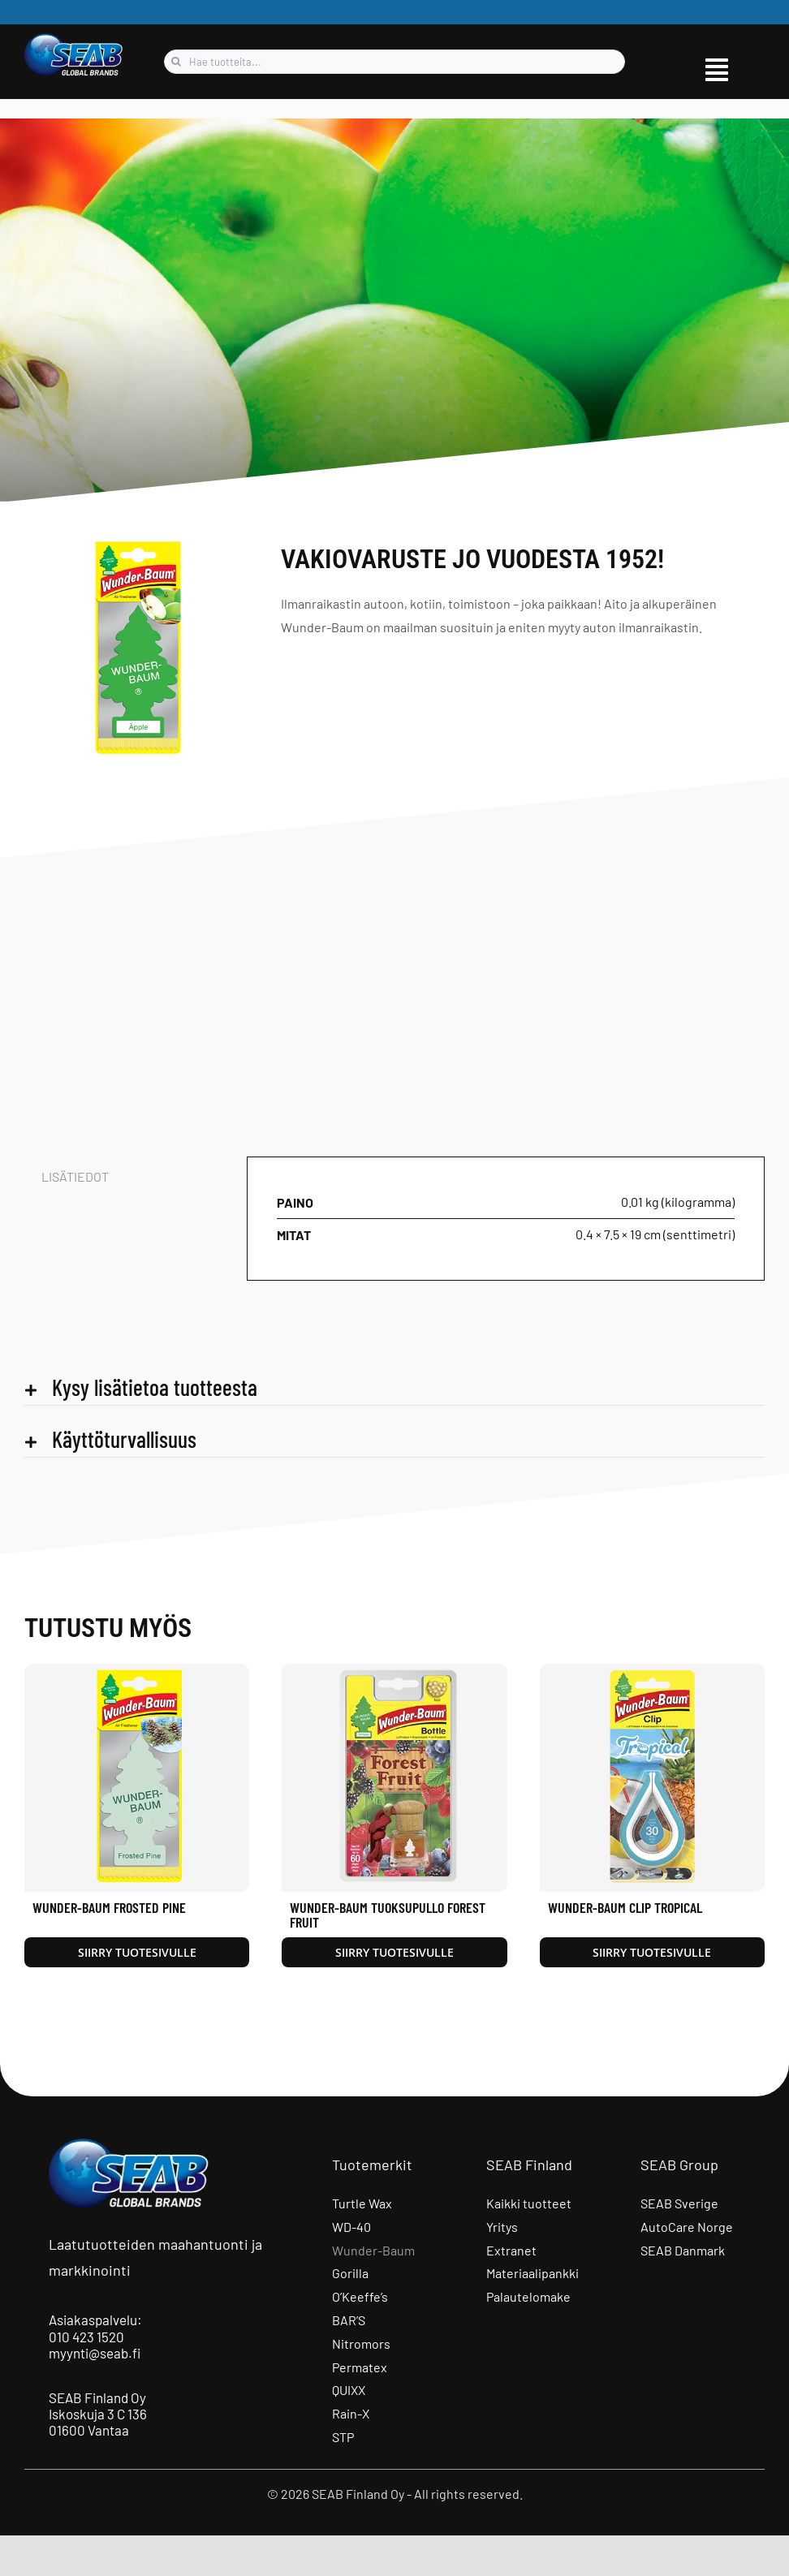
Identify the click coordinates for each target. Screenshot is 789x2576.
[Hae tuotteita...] (394, 62)
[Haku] (176, 62)
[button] (394, 1387)
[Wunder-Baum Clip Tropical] (652, 1671)
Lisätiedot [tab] (75, 1176)
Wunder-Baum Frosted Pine (109, 1907)
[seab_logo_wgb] (74, 38)
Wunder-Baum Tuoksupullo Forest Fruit (387, 1914)
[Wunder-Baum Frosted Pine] (136, 1671)
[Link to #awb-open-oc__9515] (716, 70)
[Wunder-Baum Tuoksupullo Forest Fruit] (394, 1671)
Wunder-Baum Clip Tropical (625, 1907)
